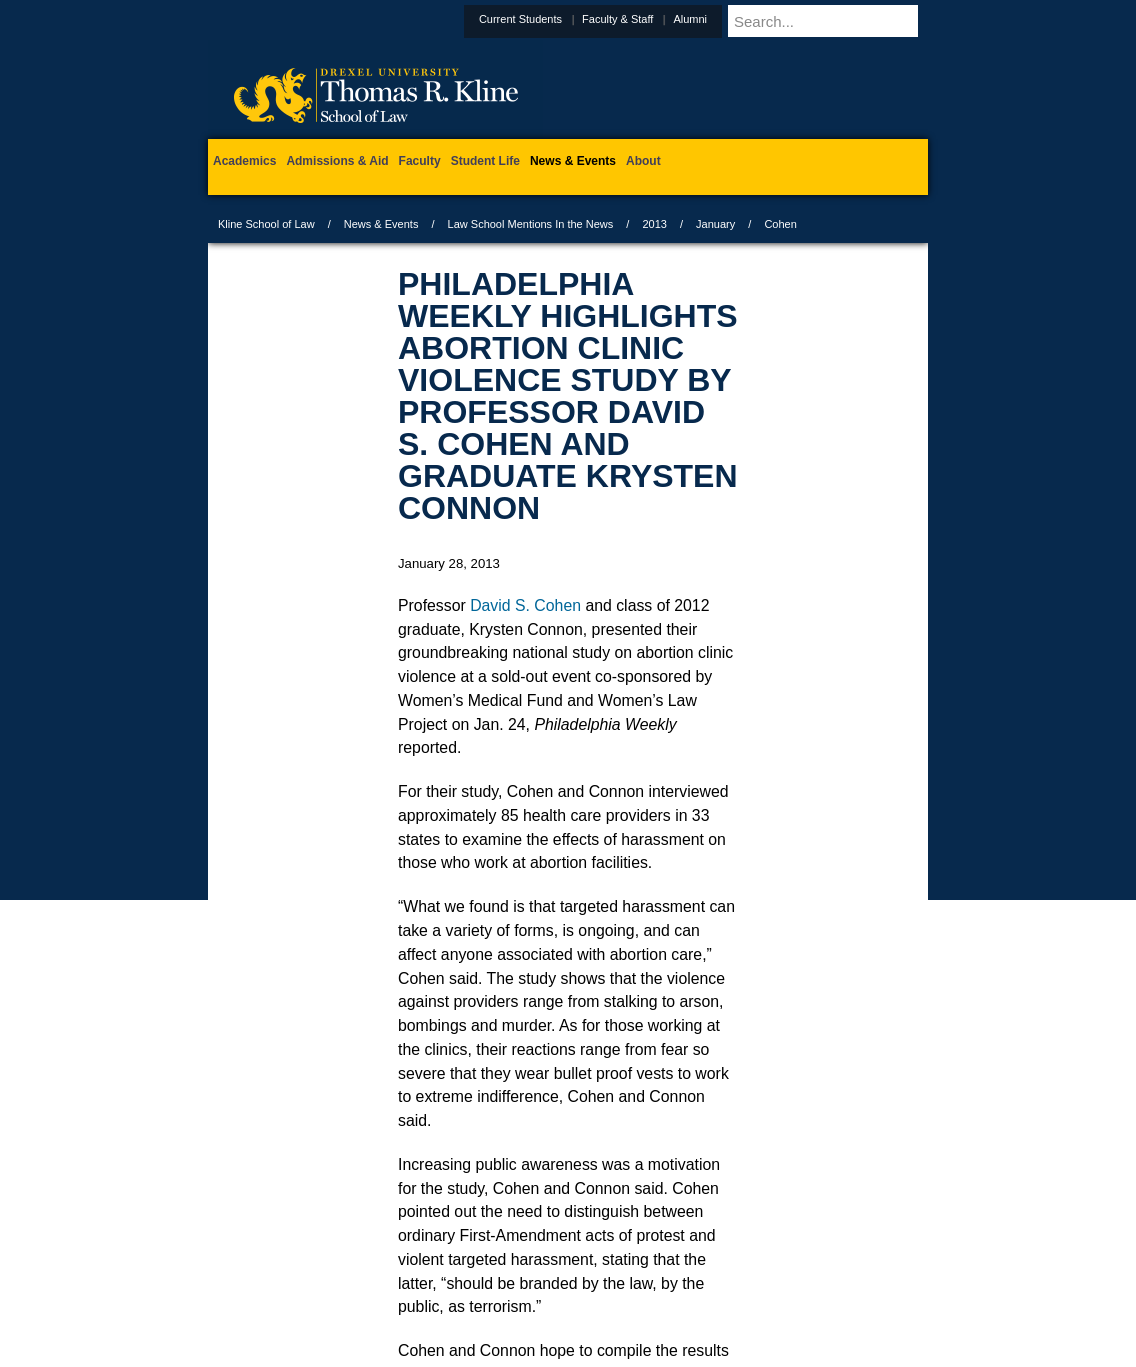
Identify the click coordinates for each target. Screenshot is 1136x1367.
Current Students (569, 19)
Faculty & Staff (666, 19)
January (715, 224)
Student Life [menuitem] (485, 161)
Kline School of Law (266, 224)
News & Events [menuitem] (573, 161)
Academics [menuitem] (244, 161)
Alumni (739, 19)
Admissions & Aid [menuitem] (337, 161)
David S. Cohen (525, 605)
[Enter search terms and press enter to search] (852, 21)
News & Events (381, 224)
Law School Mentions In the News (531, 224)
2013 (654, 224)
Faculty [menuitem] (420, 161)
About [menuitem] (643, 161)
